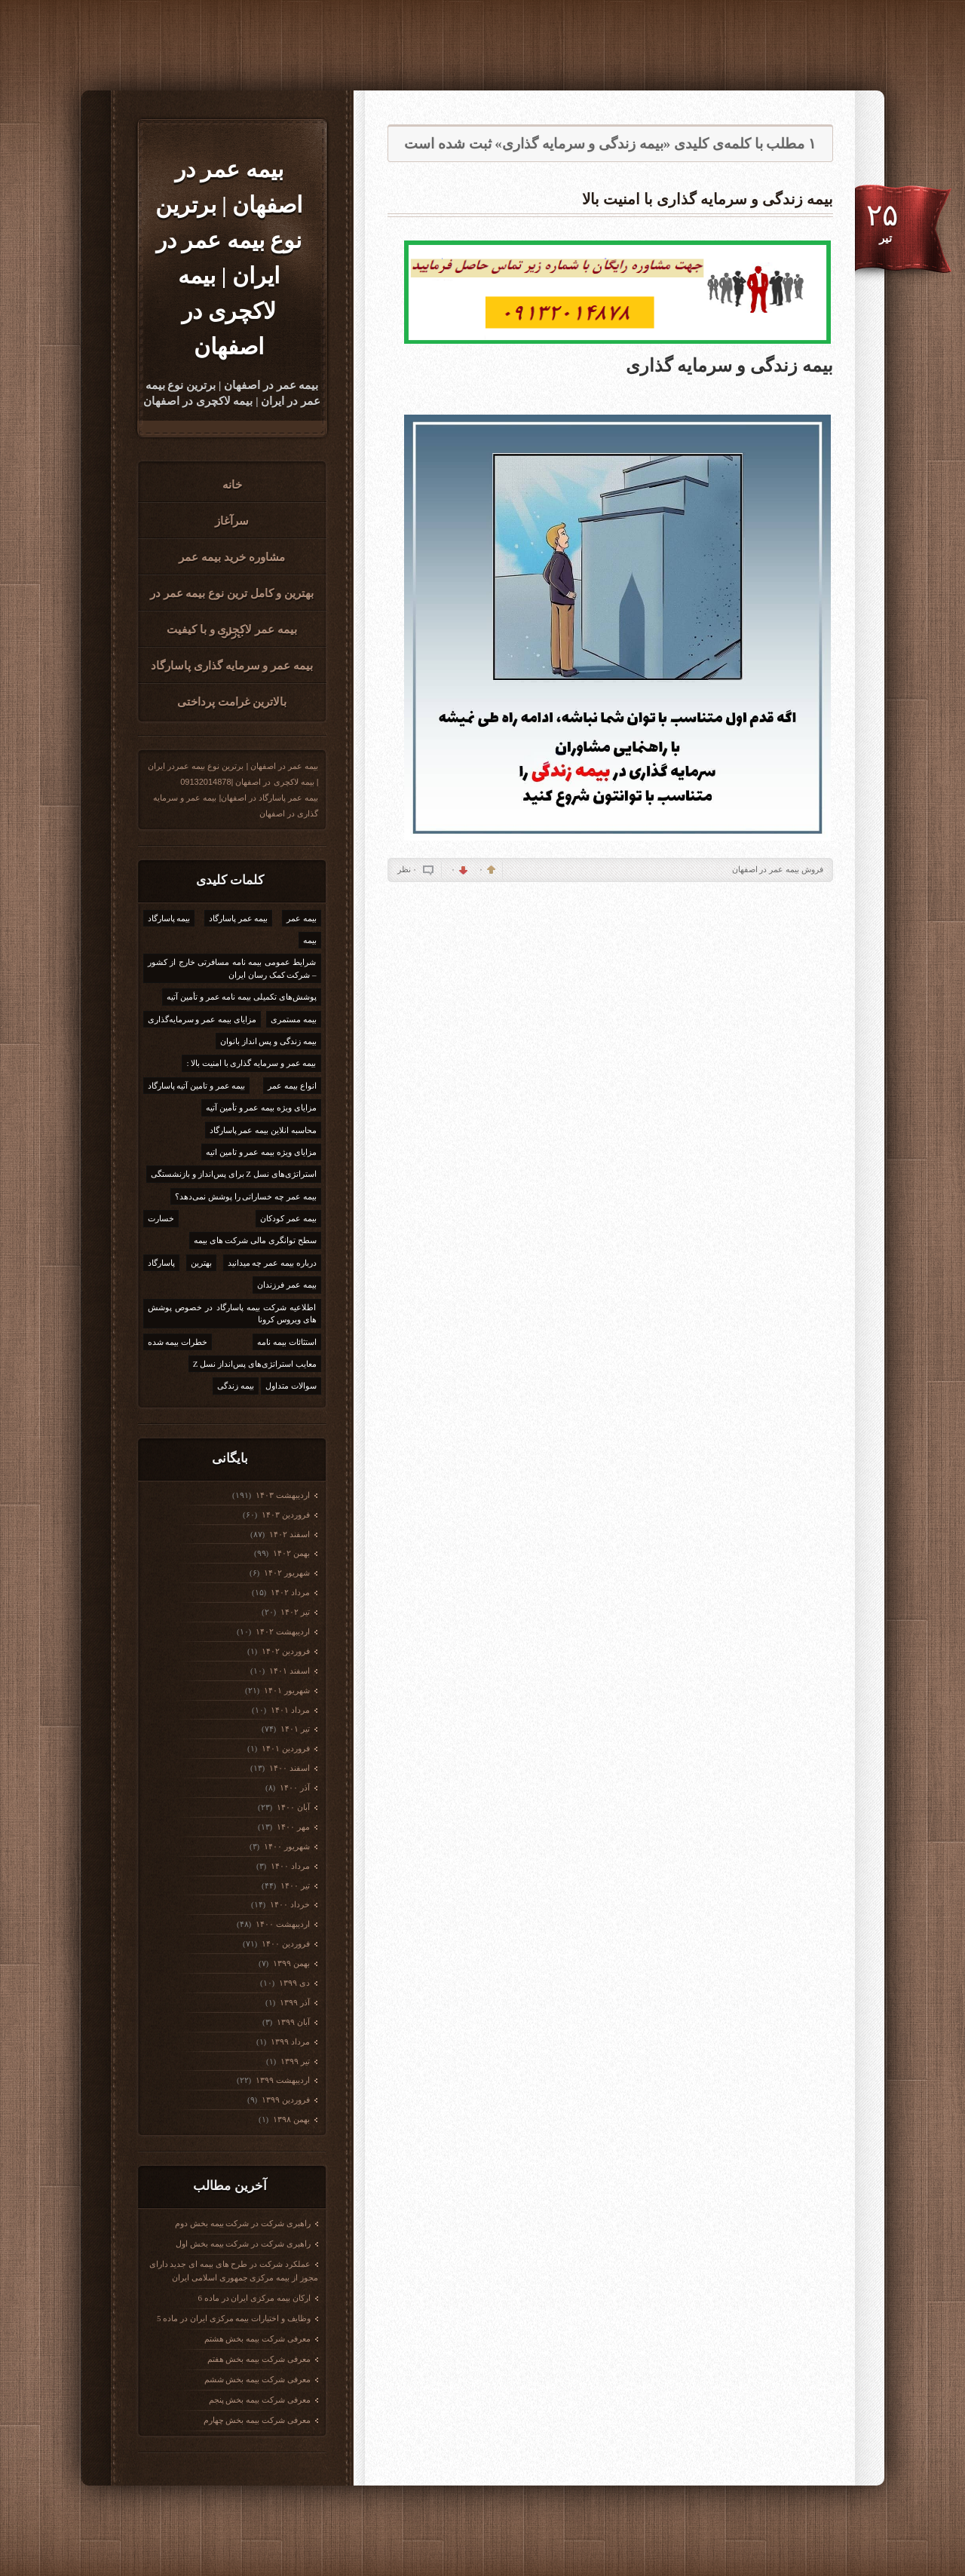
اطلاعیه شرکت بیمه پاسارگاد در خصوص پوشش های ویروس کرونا (232, 1314)
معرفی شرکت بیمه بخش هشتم (257, 2338)
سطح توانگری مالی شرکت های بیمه (255, 1240)
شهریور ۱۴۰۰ (286, 1846)
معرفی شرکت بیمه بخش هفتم (259, 2358)
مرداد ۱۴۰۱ (289, 1709)
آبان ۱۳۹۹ (292, 2021)
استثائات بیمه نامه (287, 1341)
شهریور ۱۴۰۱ (286, 1690)
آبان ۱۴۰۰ (292, 1807)
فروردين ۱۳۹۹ (284, 2099)
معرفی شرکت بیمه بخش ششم (257, 2379)
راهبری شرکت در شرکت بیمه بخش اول (243, 2243)
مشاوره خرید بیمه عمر (231, 557)
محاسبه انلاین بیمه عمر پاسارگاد (263, 1130)
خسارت (161, 1218)
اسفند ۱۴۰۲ (288, 1534)
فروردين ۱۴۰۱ (284, 1748)
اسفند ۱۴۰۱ (288, 1670)
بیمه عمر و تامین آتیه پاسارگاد (197, 1085)
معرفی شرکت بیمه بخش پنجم (260, 2399)
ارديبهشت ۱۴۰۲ (281, 1631)
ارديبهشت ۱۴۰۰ (281, 1923)
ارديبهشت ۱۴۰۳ (281, 1494)
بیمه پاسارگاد (169, 918)
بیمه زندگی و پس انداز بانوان (268, 1041)
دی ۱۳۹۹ (293, 1982)
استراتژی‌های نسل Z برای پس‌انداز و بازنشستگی (233, 1173)
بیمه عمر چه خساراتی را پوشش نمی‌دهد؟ (246, 1196)
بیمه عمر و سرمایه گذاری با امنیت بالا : (251, 1062)
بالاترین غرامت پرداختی (232, 702)
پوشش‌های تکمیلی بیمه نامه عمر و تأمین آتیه (241, 996)
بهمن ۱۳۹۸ (290, 2119)
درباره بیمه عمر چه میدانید (272, 1262)
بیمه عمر (301, 918)
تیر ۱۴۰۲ (294, 1611)
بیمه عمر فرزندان (287, 1284)
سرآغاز (232, 521)
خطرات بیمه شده (178, 1341)
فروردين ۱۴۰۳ (284, 1514)
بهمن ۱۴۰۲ (290, 1553)
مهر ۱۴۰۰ (292, 1826)
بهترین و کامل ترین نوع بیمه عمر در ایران (232, 598)
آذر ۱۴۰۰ (293, 1787)
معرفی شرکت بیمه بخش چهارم (257, 2419)
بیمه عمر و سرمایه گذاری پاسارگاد (232, 666)
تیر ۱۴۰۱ (294, 1728)
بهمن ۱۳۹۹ (290, 1963)
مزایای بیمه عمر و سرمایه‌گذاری (202, 1019)
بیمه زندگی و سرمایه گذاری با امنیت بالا (707, 199)
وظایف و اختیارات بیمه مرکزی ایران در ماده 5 (234, 2318)
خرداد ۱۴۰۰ (289, 1904)
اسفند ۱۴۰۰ (288, 1767)
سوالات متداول (291, 1385)
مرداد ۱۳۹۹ (289, 2041)
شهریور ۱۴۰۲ (286, 1572)
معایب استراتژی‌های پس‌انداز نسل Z (255, 1363)
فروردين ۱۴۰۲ (284, 1651)
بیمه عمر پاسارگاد (238, 918)
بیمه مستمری (294, 1019)
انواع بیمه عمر (292, 1085)
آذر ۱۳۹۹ (293, 2002)
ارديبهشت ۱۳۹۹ (281, 2079)
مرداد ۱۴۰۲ (289, 1592)
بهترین (201, 1262)
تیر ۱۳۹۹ (294, 2061)
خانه (232, 485)
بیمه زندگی (235, 1385)
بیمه (310, 940)
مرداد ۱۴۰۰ (289, 1865)
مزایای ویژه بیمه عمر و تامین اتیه (261, 1151)
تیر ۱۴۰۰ (294, 1885)
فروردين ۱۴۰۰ (284, 1943)
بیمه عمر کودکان (288, 1218)
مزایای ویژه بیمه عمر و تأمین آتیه (261, 1107)
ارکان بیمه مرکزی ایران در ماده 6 (254, 2297)
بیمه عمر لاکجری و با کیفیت (232, 629)
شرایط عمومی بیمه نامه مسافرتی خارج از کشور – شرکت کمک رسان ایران (232, 968)
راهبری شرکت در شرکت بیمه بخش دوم (243, 2223)
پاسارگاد (161, 1262)
